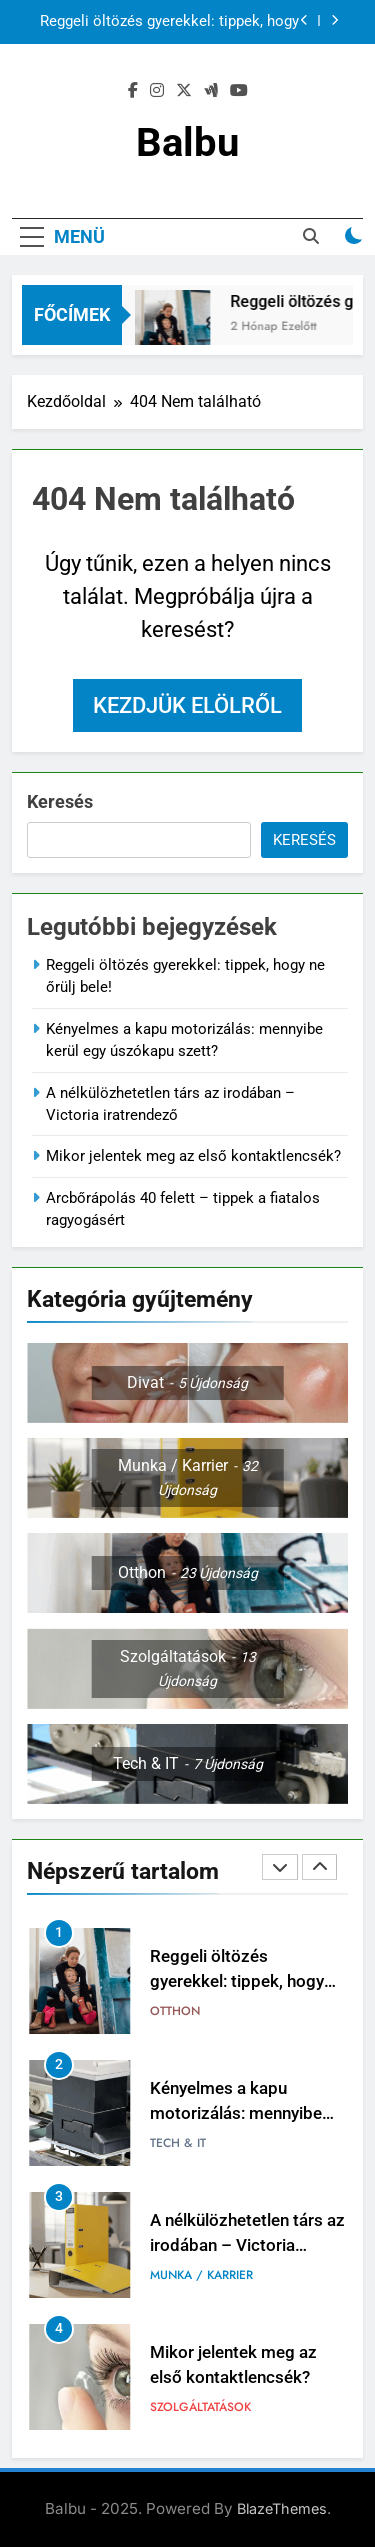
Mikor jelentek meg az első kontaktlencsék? (193, 1156)
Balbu (187, 142)
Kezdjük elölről (187, 705)
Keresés (60, 801)
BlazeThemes (282, 2508)
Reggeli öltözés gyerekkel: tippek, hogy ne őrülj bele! (169, 22)
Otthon (175, 2011)
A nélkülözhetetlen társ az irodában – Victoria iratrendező (247, 2245)
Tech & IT (178, 2143)
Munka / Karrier (201, 2275)
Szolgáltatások (200, 2407)
